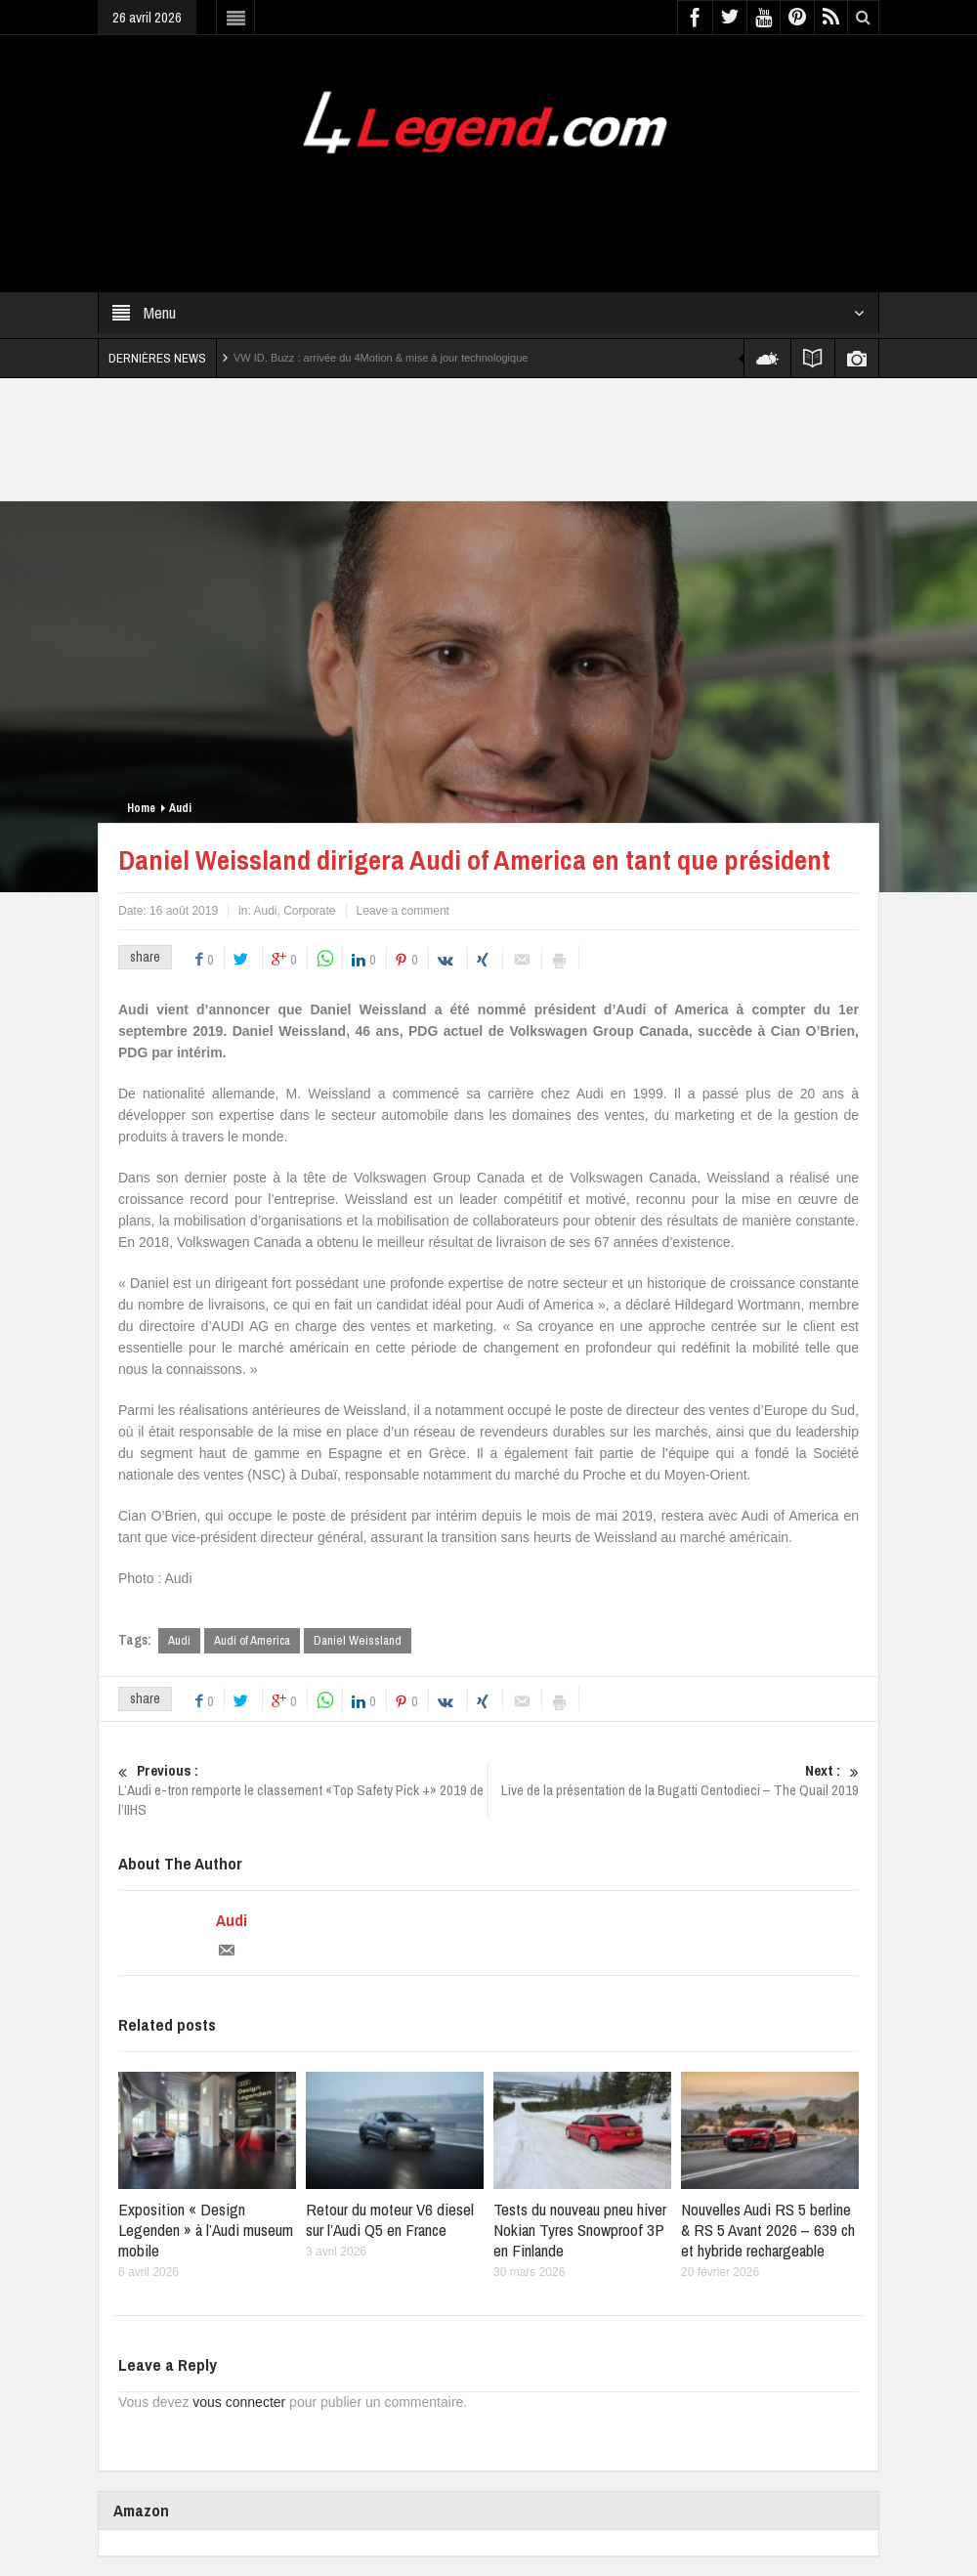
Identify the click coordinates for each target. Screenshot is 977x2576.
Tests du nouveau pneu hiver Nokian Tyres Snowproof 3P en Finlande (579, 2229)
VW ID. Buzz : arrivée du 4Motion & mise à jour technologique (381, 358)
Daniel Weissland (358, 1640)
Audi (180, 808)
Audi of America (252, 1640)
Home (141, 808)
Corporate (309, 911)
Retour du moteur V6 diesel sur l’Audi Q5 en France (390, 2219)
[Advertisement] (453, 211)
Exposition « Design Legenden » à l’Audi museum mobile (205, 2229)
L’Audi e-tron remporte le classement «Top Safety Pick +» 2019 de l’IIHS (303, 1790)
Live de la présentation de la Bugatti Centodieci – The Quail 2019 (674, 1780)
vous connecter (238, 2402)
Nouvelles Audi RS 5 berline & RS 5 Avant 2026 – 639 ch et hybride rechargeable (768, 2229)
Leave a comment (403, 911)
